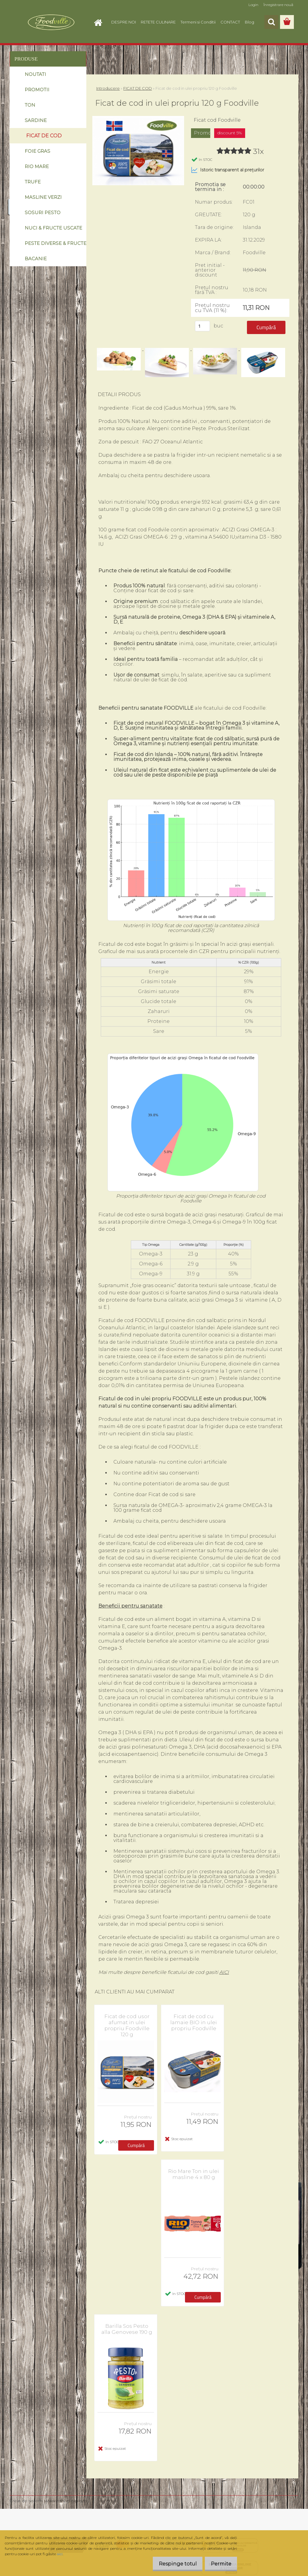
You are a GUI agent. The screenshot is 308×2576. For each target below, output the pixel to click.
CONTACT (230, 22)
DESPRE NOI (123, 22)
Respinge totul (173, 2564)
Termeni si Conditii (198, 22)
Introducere (108, 88)
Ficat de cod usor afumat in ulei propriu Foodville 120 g (126, 2025)
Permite (219, 2564)
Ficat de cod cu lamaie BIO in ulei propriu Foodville (193, 2022)
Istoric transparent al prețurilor (227, 170)
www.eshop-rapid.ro (66, 2500)
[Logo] (51, 22)
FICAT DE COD (137, 88)
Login (253, 4)
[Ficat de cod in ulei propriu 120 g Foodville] (138, 118)
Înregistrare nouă (278, 4)
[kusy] (202, 326)
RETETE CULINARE (158, 22)
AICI (224, 1972)
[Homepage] (100, 22)
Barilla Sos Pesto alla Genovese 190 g (126, 2329)
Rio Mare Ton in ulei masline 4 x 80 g (193, 2174)
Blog (249, 22)
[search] (271, 22)
